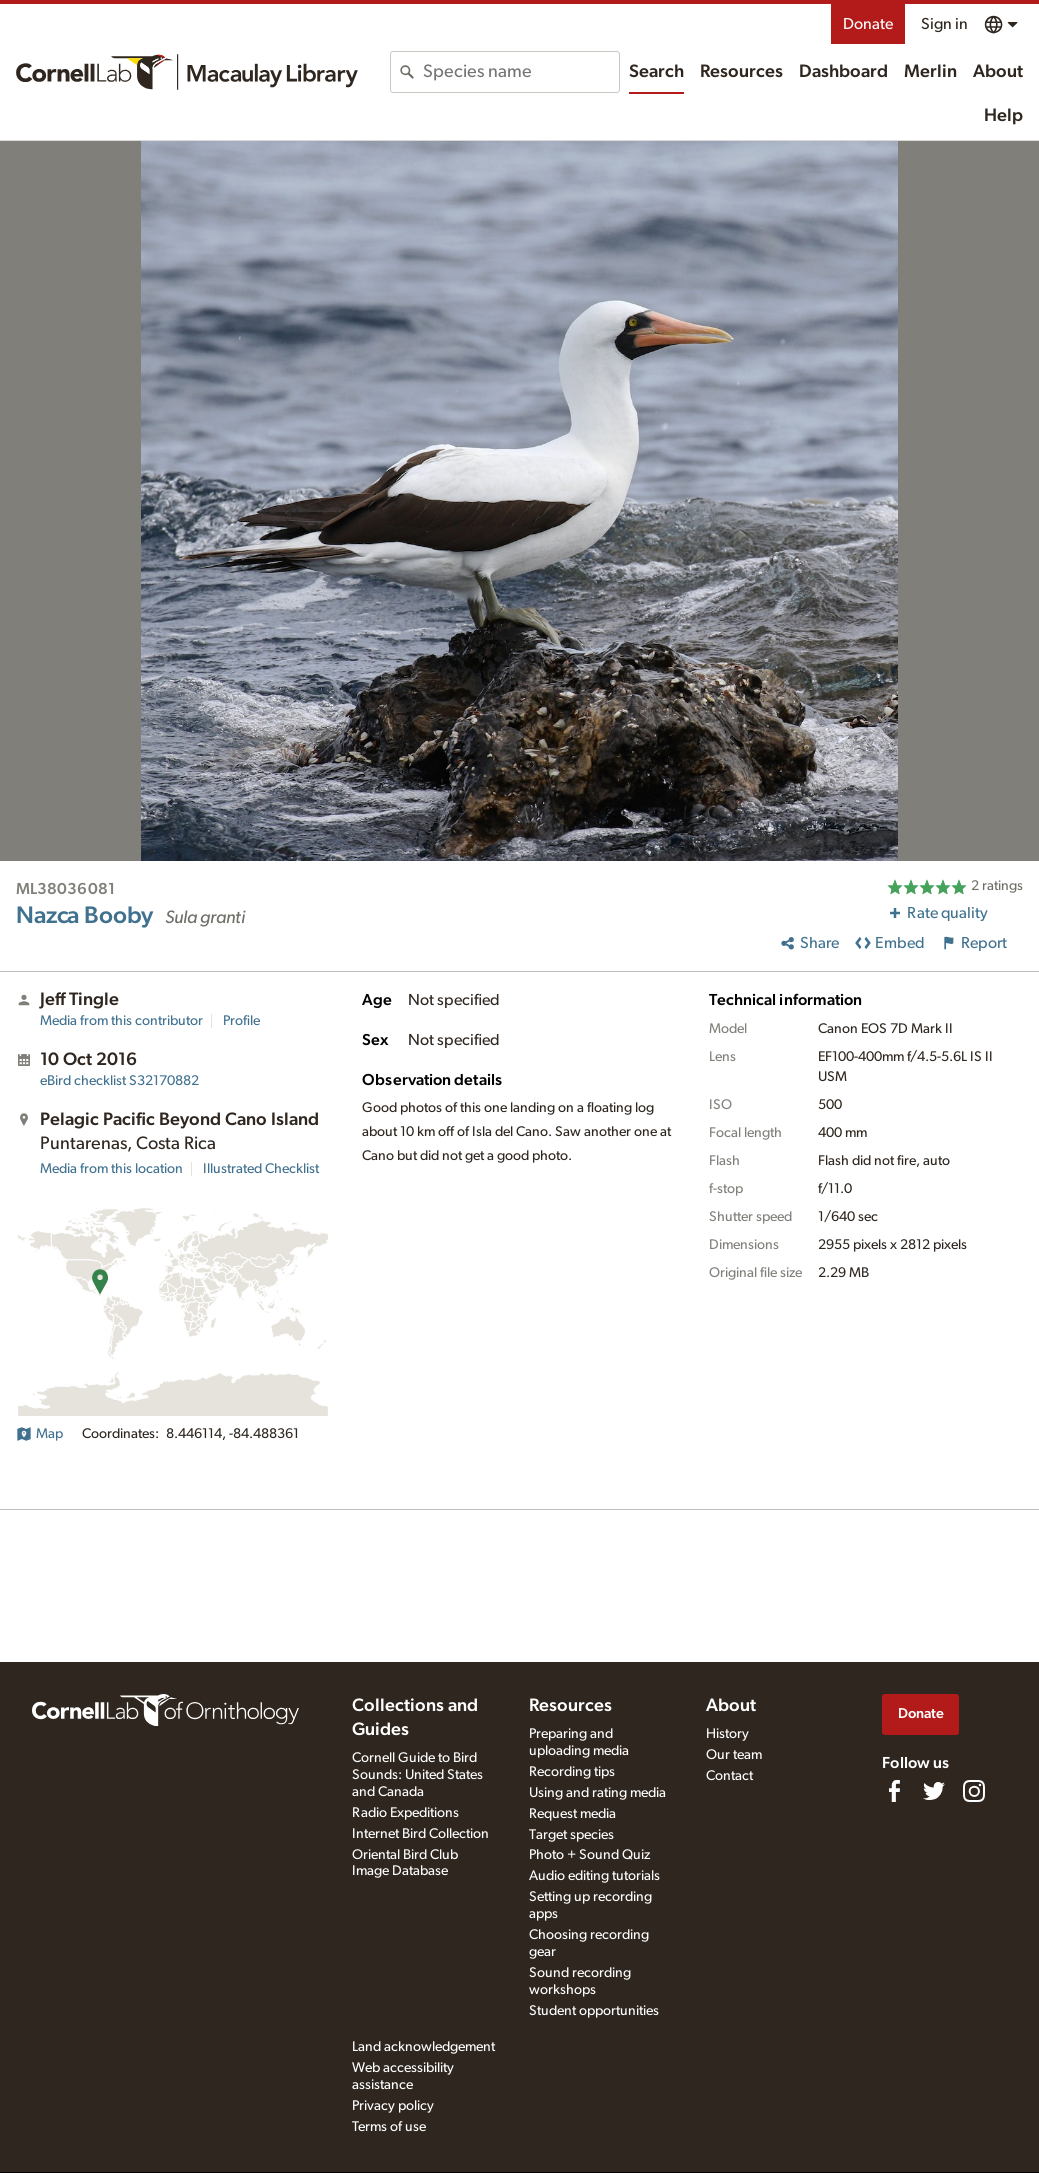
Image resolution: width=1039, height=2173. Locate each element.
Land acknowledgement (423, 2047)
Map (39, 1434)
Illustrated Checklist (261, 1169)
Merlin (930, 72)
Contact (729, 1776)
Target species (571, 1835)
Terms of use (389, 2127)
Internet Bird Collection (420, 1834)
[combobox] (521, 72)
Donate (868, 24)
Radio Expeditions (405, 1813)
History (727, 1734)
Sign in (944, 24)
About (998, 72)
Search (656, 72)
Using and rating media (597, 1793)
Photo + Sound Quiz (589, 1855)
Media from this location (111, 1169)
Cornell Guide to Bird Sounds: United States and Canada (417, 1775)
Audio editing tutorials (594, 1876)
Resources (741, 72)
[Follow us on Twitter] (934, 1791)
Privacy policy (393, 2106)
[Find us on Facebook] (894, 1791)
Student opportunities (594, 2011)
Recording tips (572, 1772)
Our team (734, 1755)
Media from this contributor (121, 1021)
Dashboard (843, 72)
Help (1003, 116)
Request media (572, 1814)
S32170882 (119, 1081)
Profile (241, 1021)
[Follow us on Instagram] (974, 1791)
